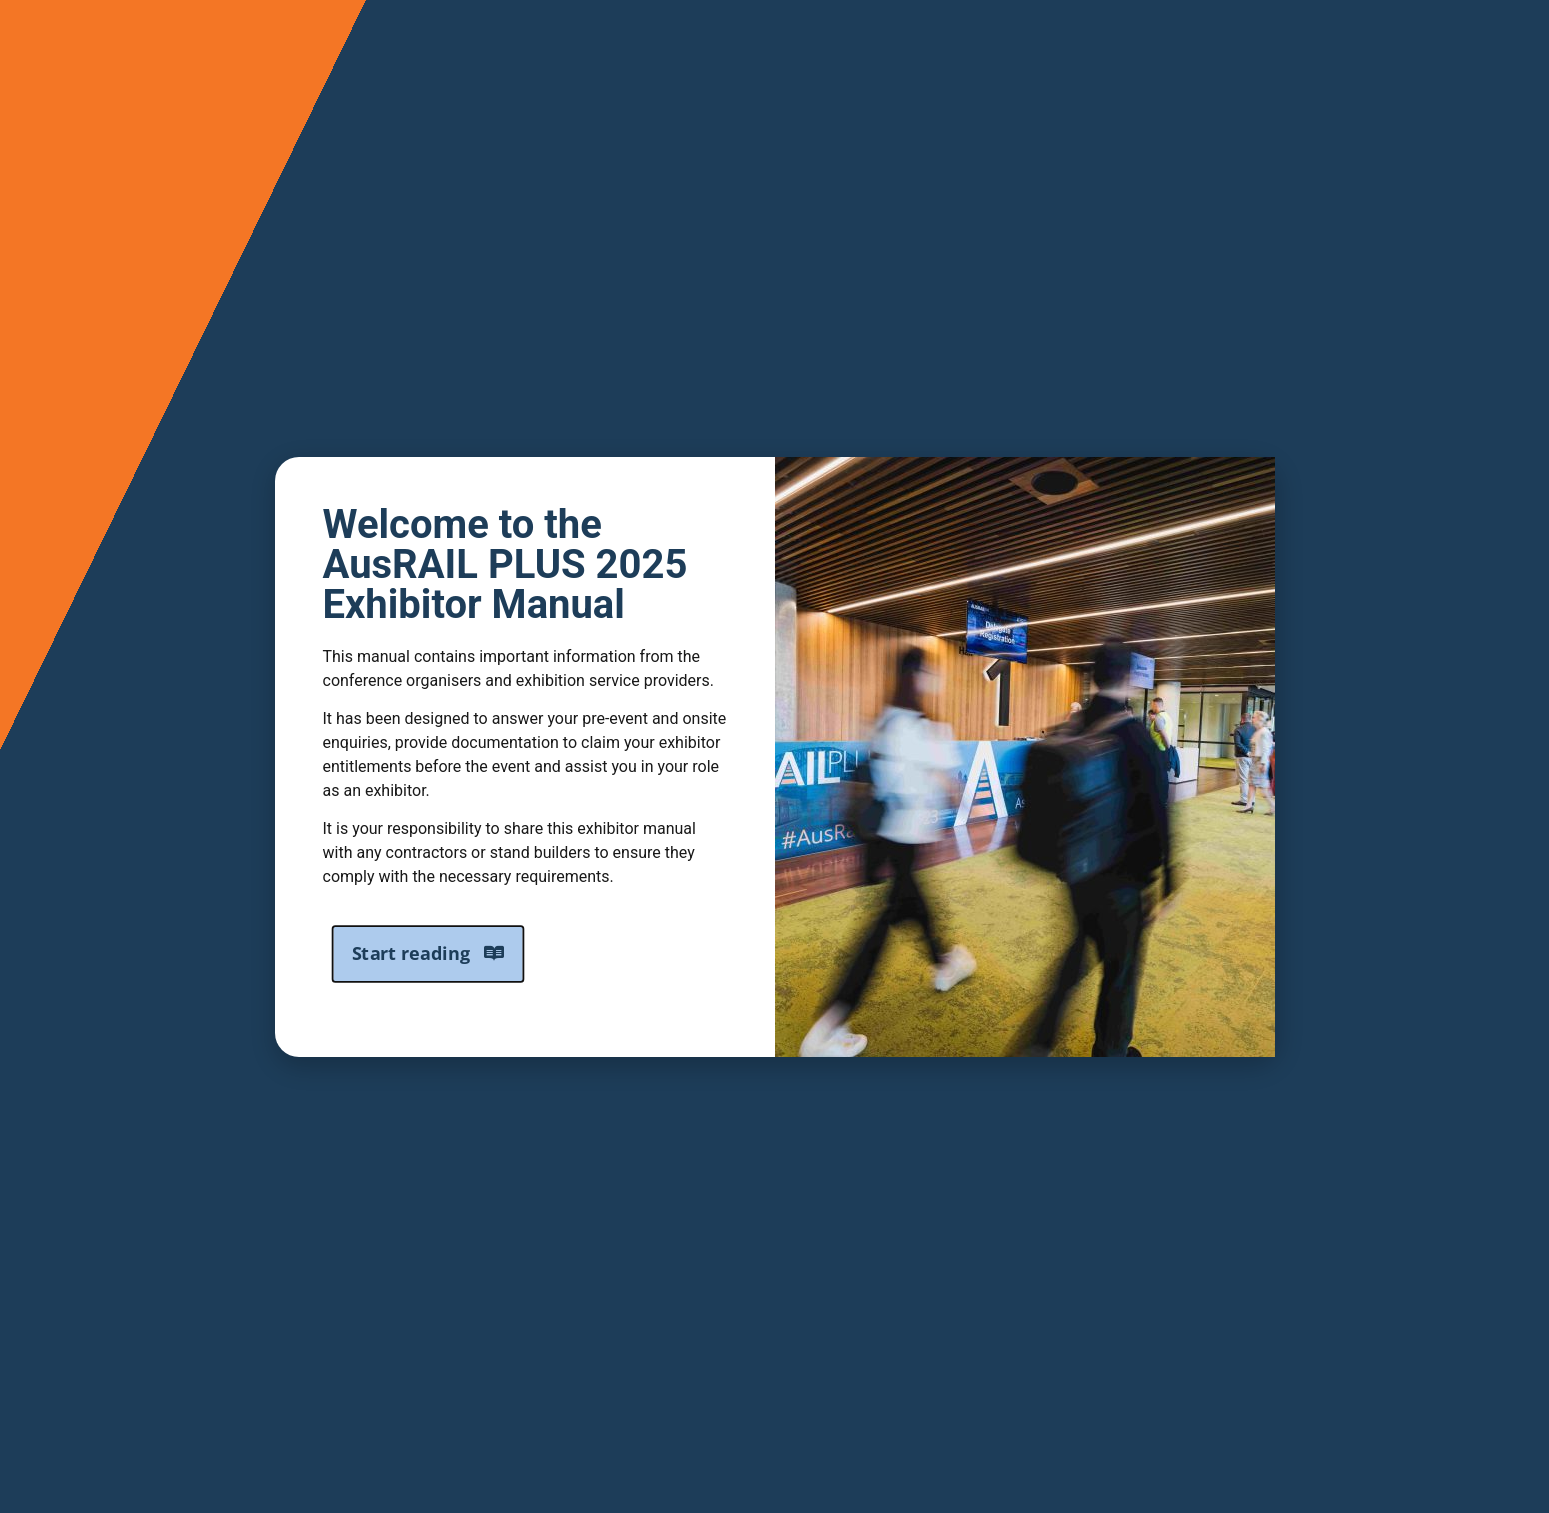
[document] (774, 756)
